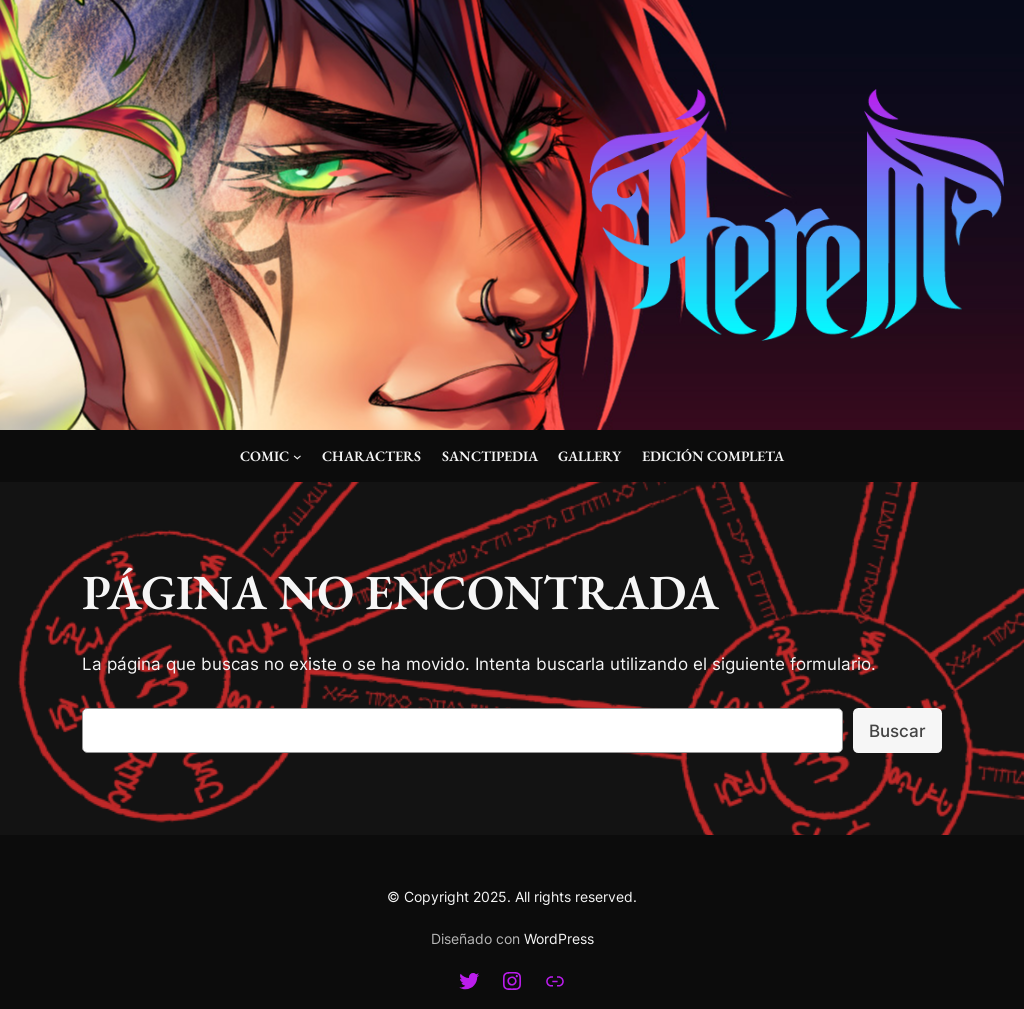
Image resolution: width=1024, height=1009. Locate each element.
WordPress (559, 938)
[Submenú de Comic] (297, 456)
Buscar (897, 731)
